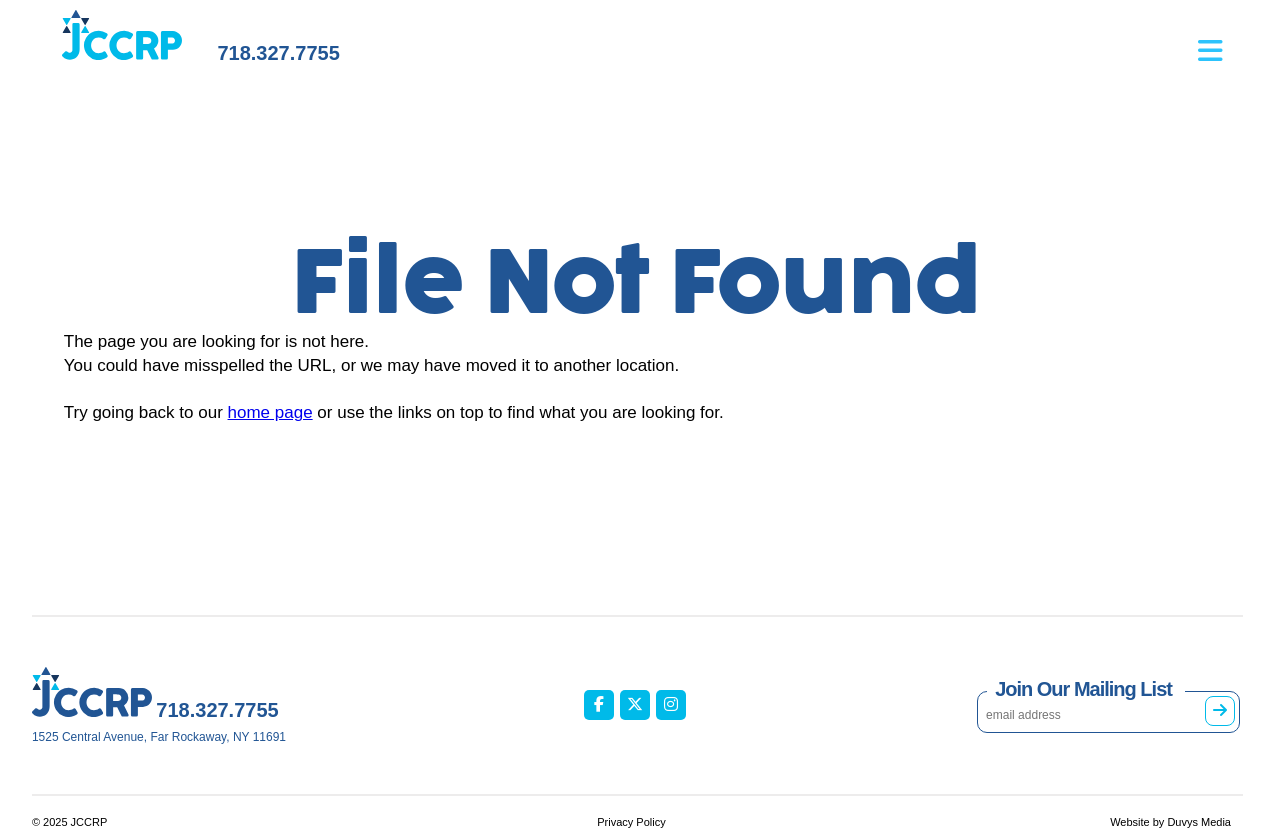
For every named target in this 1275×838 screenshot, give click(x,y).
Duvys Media (1199, 822)
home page (270, 412)
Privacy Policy (631, 822)
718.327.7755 (278, 53)
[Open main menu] (1220, 41)
